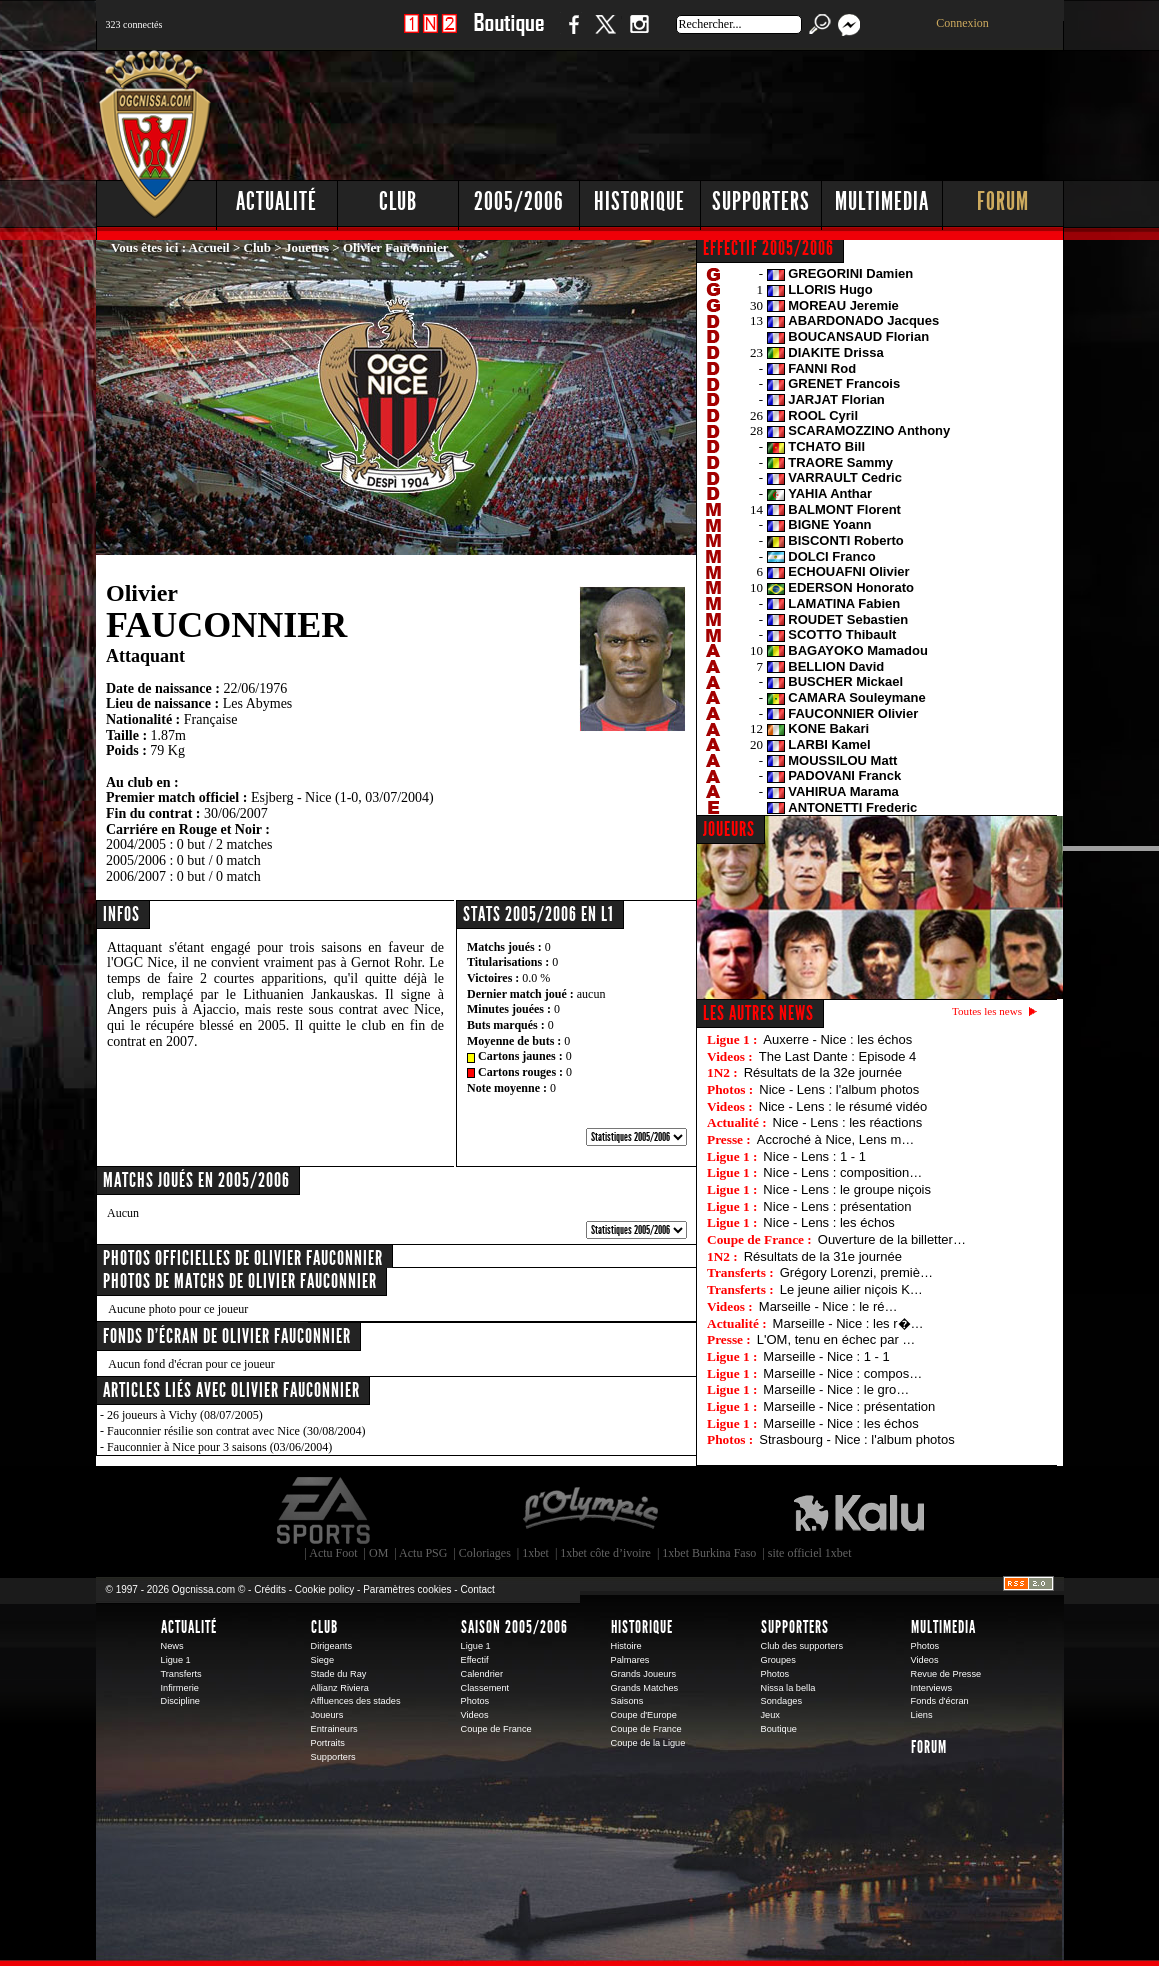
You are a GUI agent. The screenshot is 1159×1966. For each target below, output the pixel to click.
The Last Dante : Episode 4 (838, 1056)
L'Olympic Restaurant (590, 1511)
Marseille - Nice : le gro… (836, 1389)
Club (398, 201)
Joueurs (307, 247)
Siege (323, 1660)
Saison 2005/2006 (514, 1627)
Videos (475, 1715)
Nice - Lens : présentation (837, 1206)
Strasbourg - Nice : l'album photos (856, 1439)
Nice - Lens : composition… (842, 1172)
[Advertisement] (701, 110)
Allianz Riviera (340, 1688)
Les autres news (758, 1013)
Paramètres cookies (407, 1589)
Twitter (605, 34)
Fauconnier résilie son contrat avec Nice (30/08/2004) (236, 1431)
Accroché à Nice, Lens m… (836, 1139)
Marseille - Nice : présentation (849, 1406)
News (172, 1646)
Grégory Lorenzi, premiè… (856, 1272)
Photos (475, 1701)
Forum (1003, 201)
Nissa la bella (788, 1688)
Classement (485, 1688)
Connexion (962, 23)
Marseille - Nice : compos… (842, 1373)
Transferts (181, 1674)
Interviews (932, 1688)
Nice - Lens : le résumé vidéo (843, 1106)
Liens (922, 1715)
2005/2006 (519, 201)
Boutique (508, 34)
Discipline (180, 1701)
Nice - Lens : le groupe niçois (847, 1189)
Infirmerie (180, 1688)
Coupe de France (496, 1729)
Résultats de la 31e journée (823, 1256)
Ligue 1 (176, 1660)
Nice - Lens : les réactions (848, 1122)
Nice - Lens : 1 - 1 (814, 1156)
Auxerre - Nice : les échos (837, 1039)
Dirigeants (332, 1646)
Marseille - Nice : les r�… (848, 1323)
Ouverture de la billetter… (892, 1239)
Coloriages (485, 1553)
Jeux (770, 1715)
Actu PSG (423, 1553)
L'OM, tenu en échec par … (836, 1339)
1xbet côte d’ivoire (605, 1553)
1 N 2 (430, 34)
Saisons (627, 1701)
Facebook (571, 34)
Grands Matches (645, 1688)
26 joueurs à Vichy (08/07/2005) (185, 1415)
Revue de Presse (946, 1674)
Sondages (782, 1701)
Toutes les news (987, 1011)
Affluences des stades (356, 1701)
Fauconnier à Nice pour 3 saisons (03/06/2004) (219, 1447)
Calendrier (482, 1674)
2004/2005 (136, 844)
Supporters (761, 201)
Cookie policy (324, 1589)
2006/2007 (136, 876)
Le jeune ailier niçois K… (851, 1289)
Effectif (475, 1660)
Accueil (209, 247)
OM (378, 1553)
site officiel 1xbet (810, 1553)
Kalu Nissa (859, 1511)
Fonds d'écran (940, 1701)
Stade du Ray (339, 1674)
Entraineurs (334, 1729)
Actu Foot (333, 1553)
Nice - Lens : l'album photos (839, 1089)
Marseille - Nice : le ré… (828, 1306)
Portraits (328, 1743)
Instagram (639, 34)
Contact (477, 1589)
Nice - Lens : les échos (829, 1222)
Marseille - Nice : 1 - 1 (826, 1356)
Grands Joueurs (644, 1674)
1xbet (535, 1553)
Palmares (630, 1660)
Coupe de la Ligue (648, 1743)
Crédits (270, 1589)
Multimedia (882, 201)
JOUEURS (729, 829)
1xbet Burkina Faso (709, 1553)
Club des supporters (802, 1646)
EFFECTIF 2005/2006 (768, 248)
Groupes (778, 1660)
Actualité (276, 201)
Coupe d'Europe (644, 1715)
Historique (639, 201)
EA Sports (325, 1511)
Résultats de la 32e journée (823, 1072)
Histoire (626, 1646)
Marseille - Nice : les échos (840, 1423)
